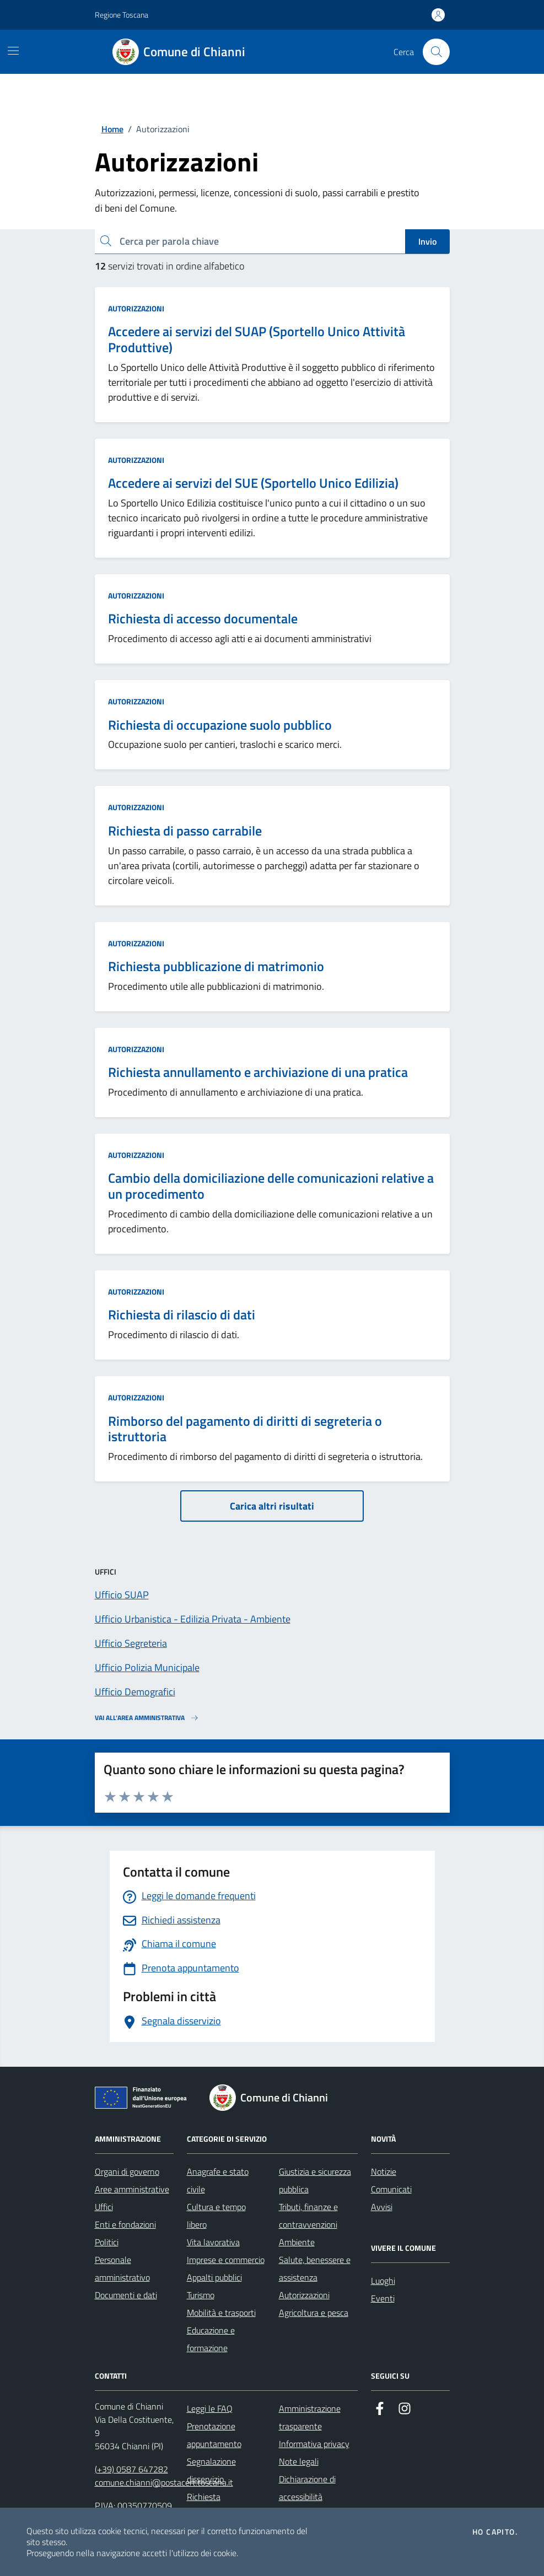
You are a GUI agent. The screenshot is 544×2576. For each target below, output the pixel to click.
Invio (427, 241)
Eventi (383, 2298)
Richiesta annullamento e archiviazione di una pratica (258, 1072)
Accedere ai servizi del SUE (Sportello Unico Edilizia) (253, 483)
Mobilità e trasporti (221, 2312)
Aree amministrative (132, 2189)
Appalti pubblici (214, 2277)
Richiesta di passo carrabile (185, 831)
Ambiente (297, 2242)
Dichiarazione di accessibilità (307, 2487)
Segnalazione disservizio (211, 2470)
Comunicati (391, 2189)
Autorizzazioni (136, 308)
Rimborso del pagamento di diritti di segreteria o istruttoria (245, 1429)
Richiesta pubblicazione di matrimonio (216, 966)
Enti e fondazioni (125, 2224)
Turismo (200, 2295)
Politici (107, 2242)
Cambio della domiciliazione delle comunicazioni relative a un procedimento (271, 1186)
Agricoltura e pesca (313, 2312)
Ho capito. (495, 2532)
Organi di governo (127, 2171)
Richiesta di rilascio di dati (181, 1315)
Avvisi (381, 2206)
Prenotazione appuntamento (214, 2434)
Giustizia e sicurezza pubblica (315, 2180)
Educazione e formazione (211, 2339)
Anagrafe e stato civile (218, 2180)
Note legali (299, 2461)
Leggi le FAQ (210, 2408)
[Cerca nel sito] (436, 52)
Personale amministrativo (122, 2268)
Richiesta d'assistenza (209, 2505)
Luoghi (383, 2280)
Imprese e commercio (226, 2259)
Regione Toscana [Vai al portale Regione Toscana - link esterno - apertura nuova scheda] (121, 14)
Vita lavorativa (213, 2242)
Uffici (104, 2206)
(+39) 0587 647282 (131, 2469)
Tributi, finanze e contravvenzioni (308, 2215)
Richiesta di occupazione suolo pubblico (220, 725)
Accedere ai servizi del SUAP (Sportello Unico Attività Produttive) (256, 339)
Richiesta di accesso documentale (203, 619)
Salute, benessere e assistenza (315, 2268)
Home (112, 129)
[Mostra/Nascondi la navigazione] (13, 50)
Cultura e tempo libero (216, 2215)
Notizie (383, 2171)
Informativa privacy (314, 2443)
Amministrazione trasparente (310, 2417)
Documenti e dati (126, 2295)
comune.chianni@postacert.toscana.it (164, 2482)
